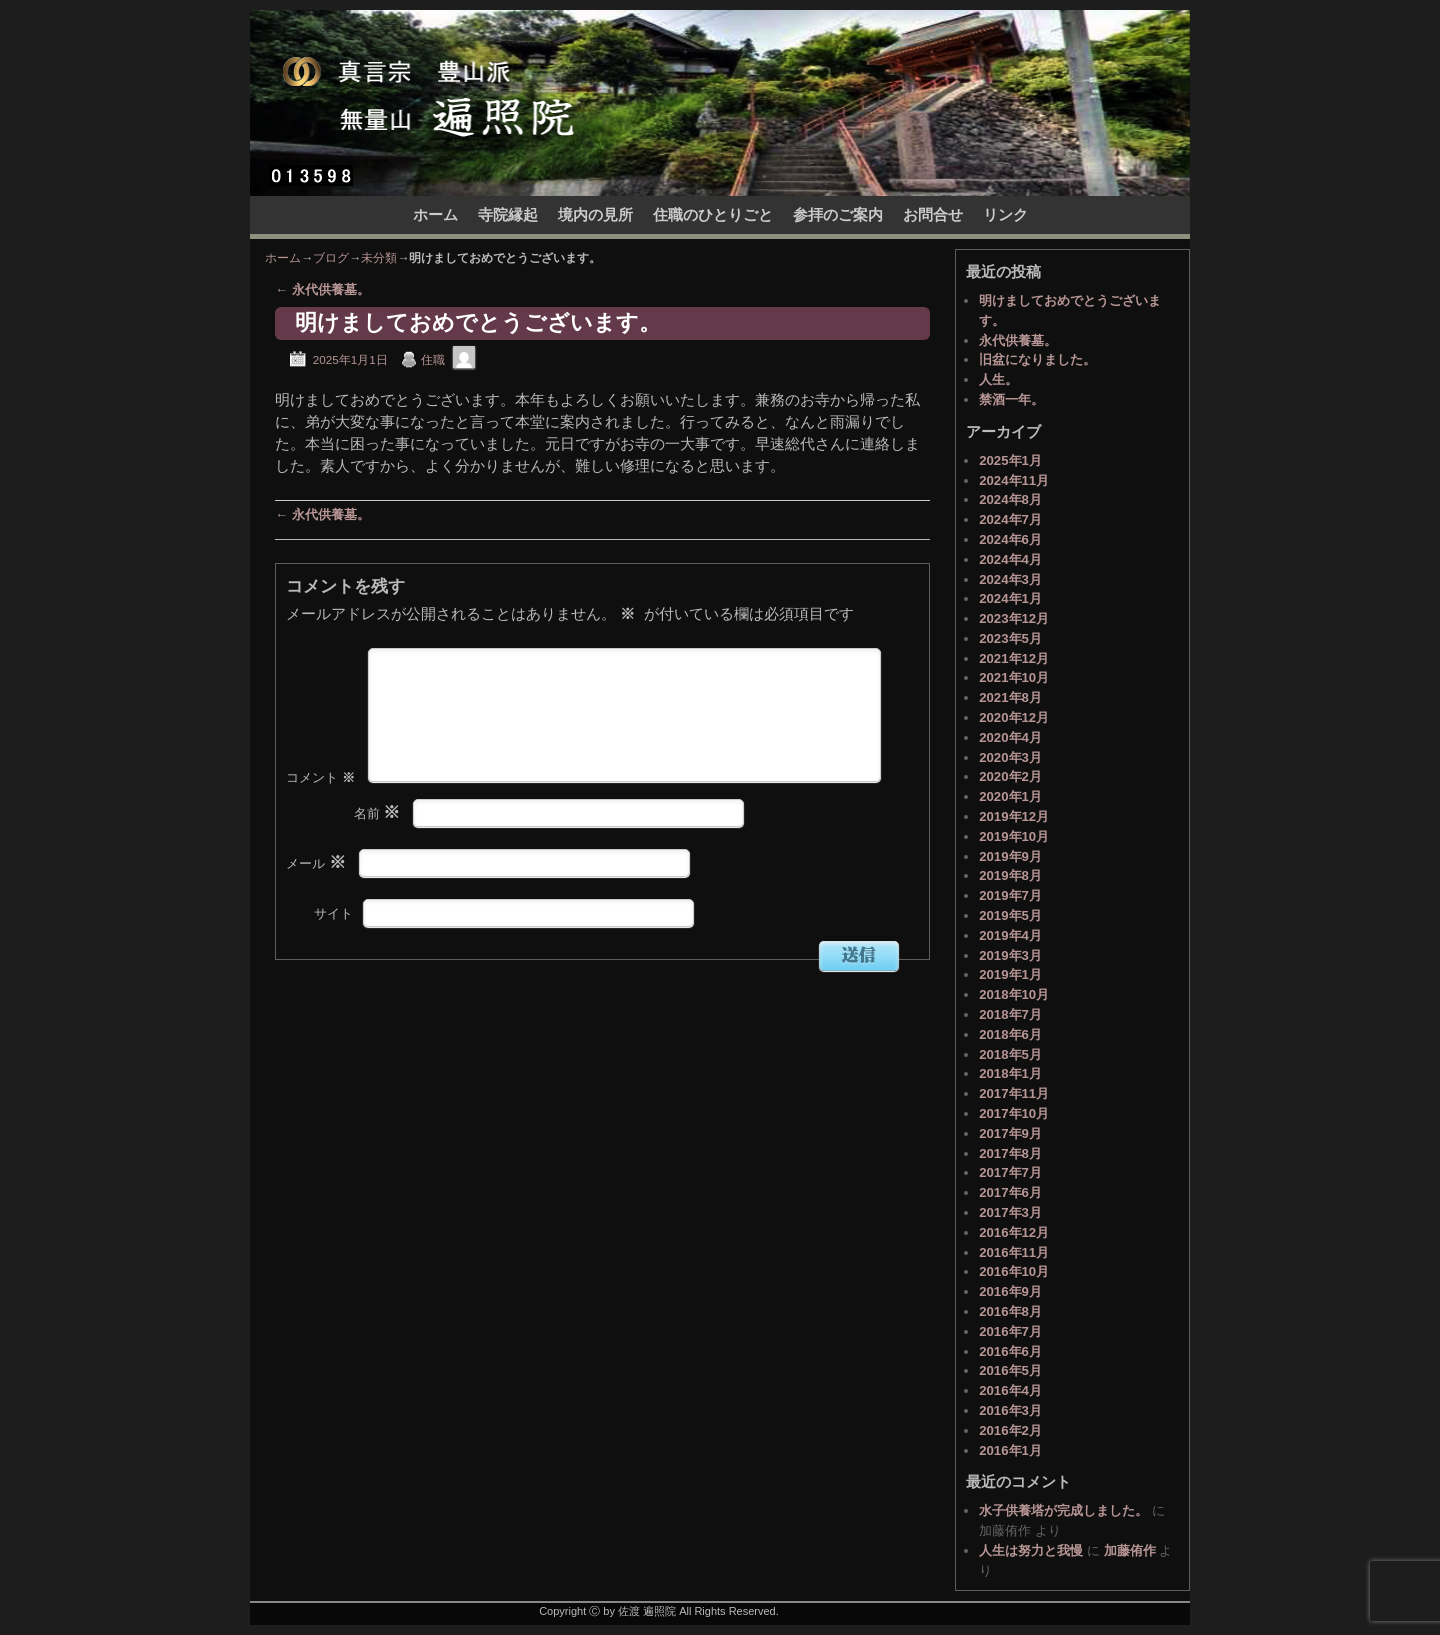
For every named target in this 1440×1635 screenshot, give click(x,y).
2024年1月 (1010, 598)
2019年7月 (1010, 895)
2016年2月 (1010, 1430)
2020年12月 (1014, 717)
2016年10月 (1014, 1271)
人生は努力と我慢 (1031, 1550)
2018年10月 (1014, 994)
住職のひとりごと (713, 215)
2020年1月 (1010, 796)
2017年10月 (1014, 1113)
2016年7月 (1010, 1331)
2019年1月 (1010, 974)
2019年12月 (1014, 816)
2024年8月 (1010, 499)
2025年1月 (1010, 460)
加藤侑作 (1130, 1550)
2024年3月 (1010, 579)
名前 (379, 845)
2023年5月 (1010, 638)
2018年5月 (1010, 1054)
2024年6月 (1010, 539)
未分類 (379, 258)
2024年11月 (1014, 480)
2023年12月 (1014, 618)
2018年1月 (1010, 1073)
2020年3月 (1010, 757)
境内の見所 (595, 215)
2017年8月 (1010, 1153)
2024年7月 (1010, 519)
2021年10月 (1014, 677)
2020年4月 (1010, 737)
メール (318, 895)
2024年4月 (1010, 559)
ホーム (435, 215)
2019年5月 (1010, 915)
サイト (333, 945)
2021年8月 (1010, 697)
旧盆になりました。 (1037, 359)
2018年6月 (1010, 1034)
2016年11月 (1014, 1252)
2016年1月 (1010, 1450)
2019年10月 (1014, 836)
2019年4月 (1010, 935)
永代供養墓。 (322, 289)
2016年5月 (1010, 1370)
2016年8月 (1010, 1311)
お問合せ (933, 215)
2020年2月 (1010, 776)
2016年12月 (1014, 1232)
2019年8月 (1010, 875)
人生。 (998, 379)
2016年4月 (1010, 1390)
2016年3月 (1010, 1410)
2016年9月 (1010, 1291)
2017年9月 (1010, 1133)
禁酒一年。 (1011, 399)
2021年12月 (1014, 658)
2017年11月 (1014, 1093)
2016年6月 (1010, 1351)
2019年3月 (1010, 955)
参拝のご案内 (838, 215)
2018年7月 (1010, 1014)
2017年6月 (1010, 1192)
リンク (1005, 215)
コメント (322, 809)
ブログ (331, 258)
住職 (433, 359)
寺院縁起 (508, 215)
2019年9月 (1010, 856)
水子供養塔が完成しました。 (1063, 1510)
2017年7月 (1010, 1172)
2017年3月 (1010, 1212)
